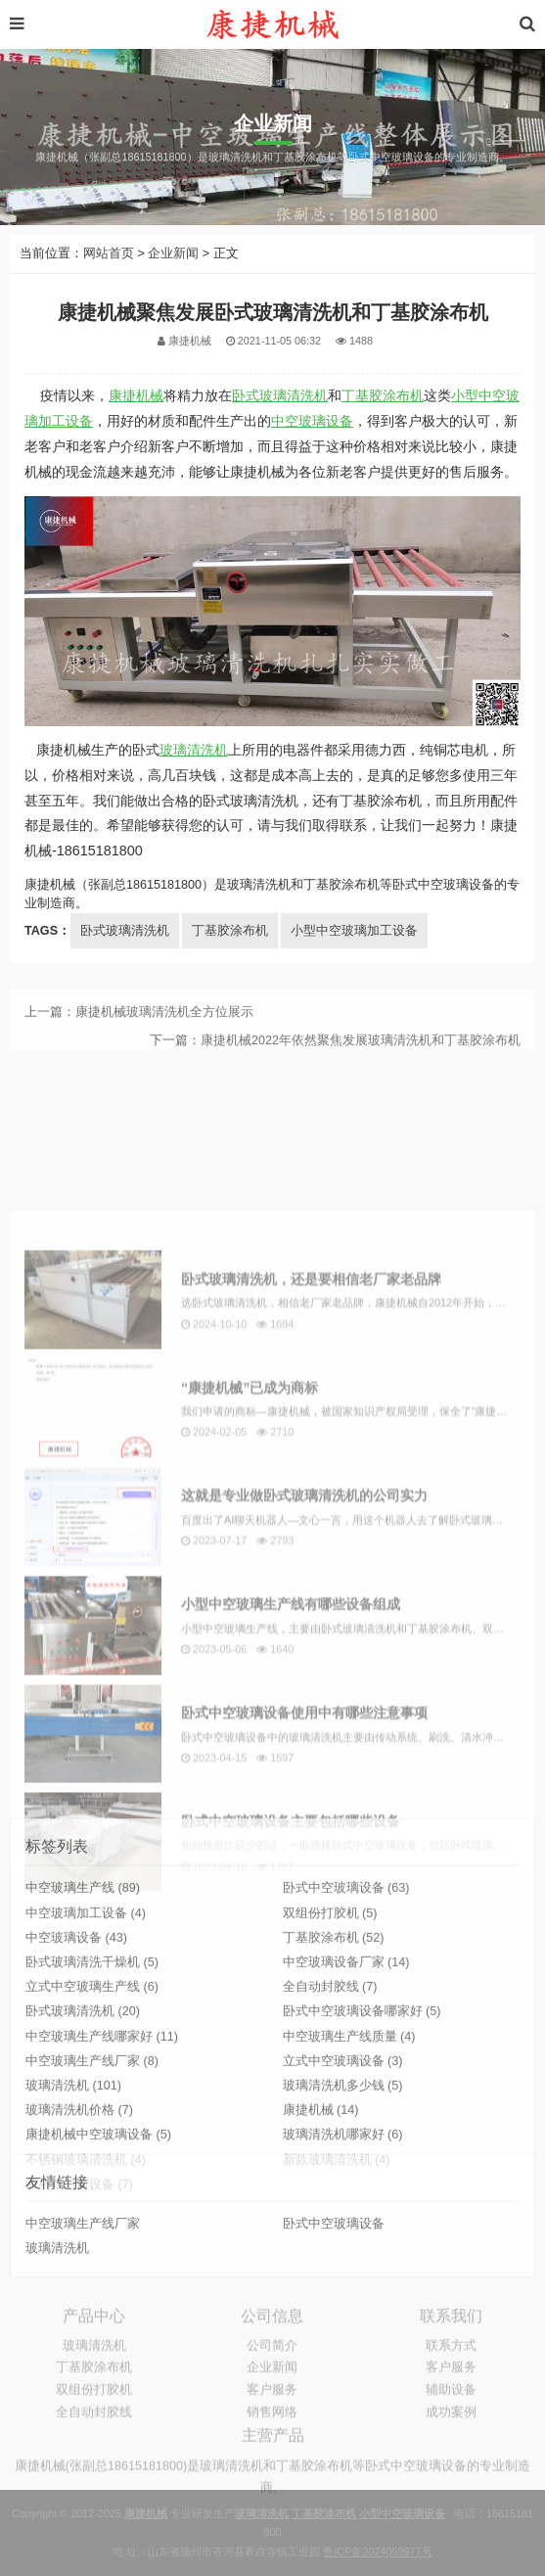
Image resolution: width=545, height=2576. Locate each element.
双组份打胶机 (330, 2032)
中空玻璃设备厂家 (346, 2082)
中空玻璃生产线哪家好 (101, 2155)
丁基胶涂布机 (382, 395)
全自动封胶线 (330, 2106)
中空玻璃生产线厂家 (92, 2179)
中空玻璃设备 (312, 421)
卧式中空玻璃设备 (346, 2007)
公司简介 (272, 2382)
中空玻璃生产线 (82, 2007)
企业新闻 (173, 253)
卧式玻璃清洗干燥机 (92, 2082)
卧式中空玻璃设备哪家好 (362, 2131)
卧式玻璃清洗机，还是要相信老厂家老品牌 (311, 1510)
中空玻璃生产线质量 (349, 2155)
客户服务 (272, 2426)
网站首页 (108, 253)
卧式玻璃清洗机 (280, 395)
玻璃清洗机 (193, 750)
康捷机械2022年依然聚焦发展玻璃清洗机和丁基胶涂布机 (361, 1058)
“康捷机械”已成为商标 (249, 1619)
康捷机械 (136, 395)
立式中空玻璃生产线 (92, 2106)
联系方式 (451, 2382)
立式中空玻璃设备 (343, 2179)
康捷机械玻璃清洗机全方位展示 (164, 1029)
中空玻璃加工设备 (85, 2032)
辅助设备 (451, 2426)
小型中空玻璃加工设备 (354, 931)
